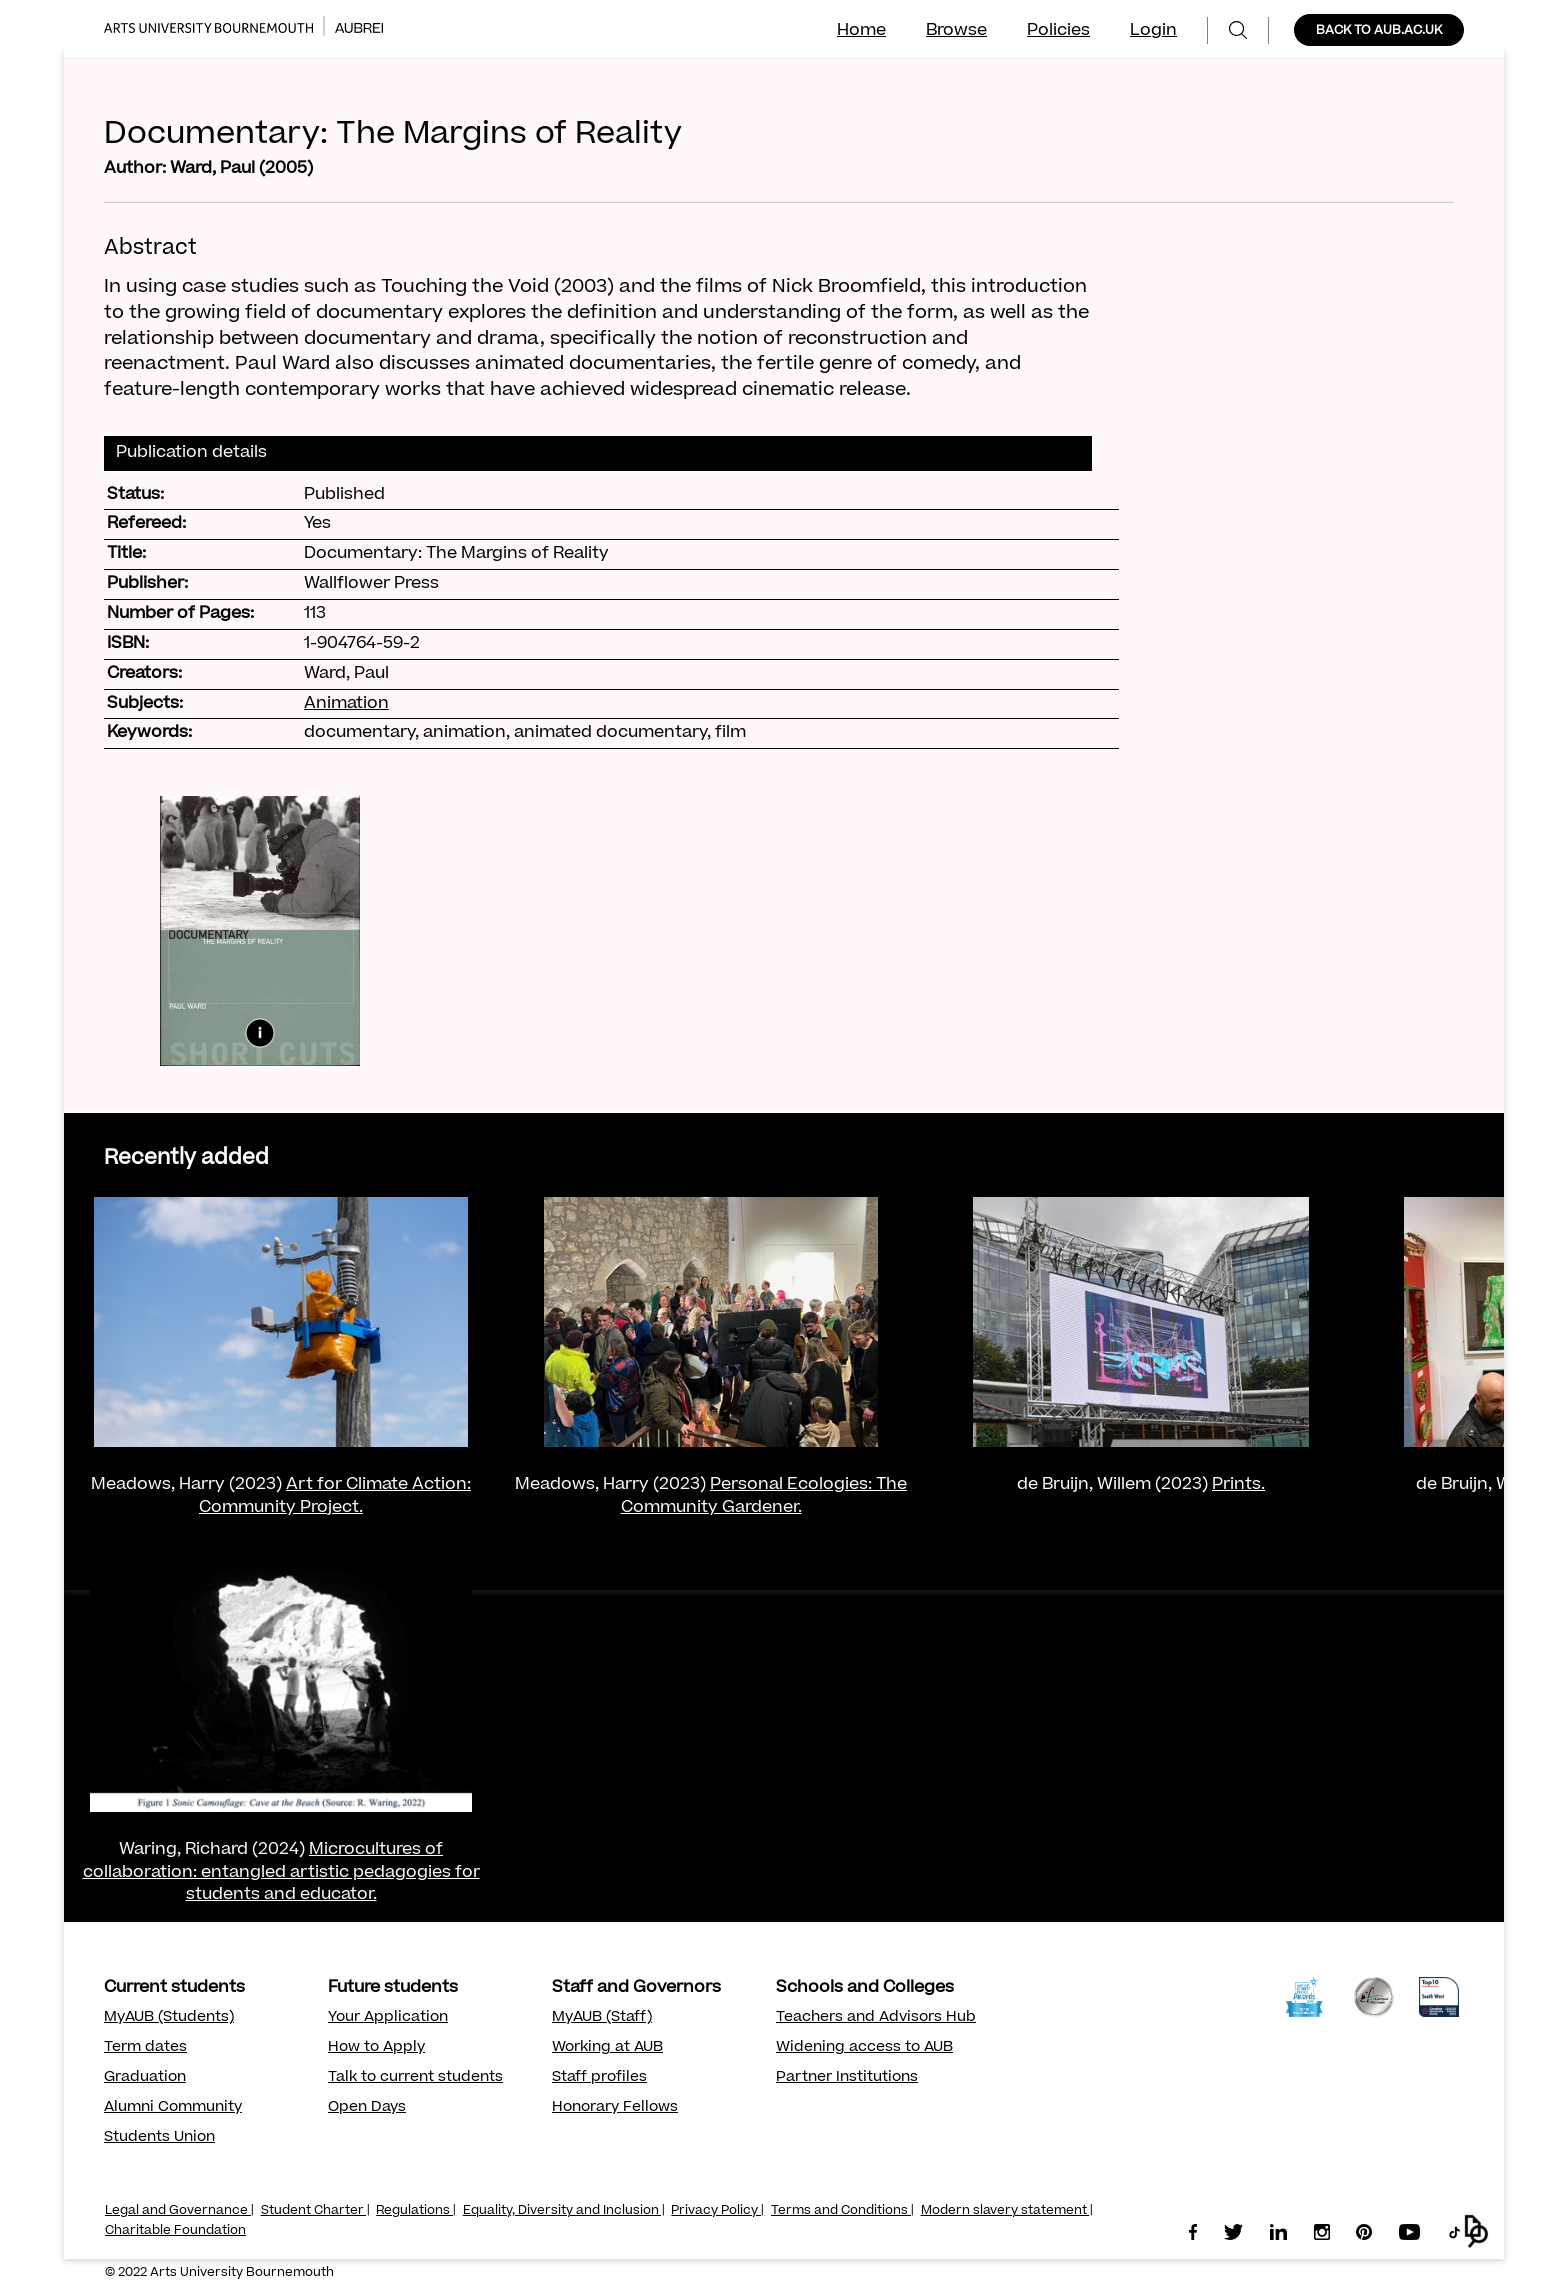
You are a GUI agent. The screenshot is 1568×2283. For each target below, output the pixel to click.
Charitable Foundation (175, 2231)
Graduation (145, 2078)
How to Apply (376, 2048)
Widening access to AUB (864, 2048)
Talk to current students (415, 2078)
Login (1153, 31)
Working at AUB (607, 2048)
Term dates (145, 2048)
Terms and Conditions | (842, 2211)
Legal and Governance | (179, 2211)
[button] (1476, 2231)
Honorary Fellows (615, 2108)
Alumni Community (173, 2108)
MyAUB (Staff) (602, 2018)
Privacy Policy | (717, 2211)
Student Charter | (315, 2211)
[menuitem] (1238, 30)
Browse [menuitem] (956, 31)
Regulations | (416, 2211)
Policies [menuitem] (1058, 31)
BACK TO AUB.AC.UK (1379, 31)
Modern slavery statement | (1007, 2211)
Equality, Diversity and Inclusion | (564, 2211)
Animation (346, 704)
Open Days (367, 2108)
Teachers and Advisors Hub (876, 2018)
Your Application (388, 2018)
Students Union (159, 2138)
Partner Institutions (847, 2078)
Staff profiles (599, 2078)
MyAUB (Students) (169, 2018)
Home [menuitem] (861, 31)
